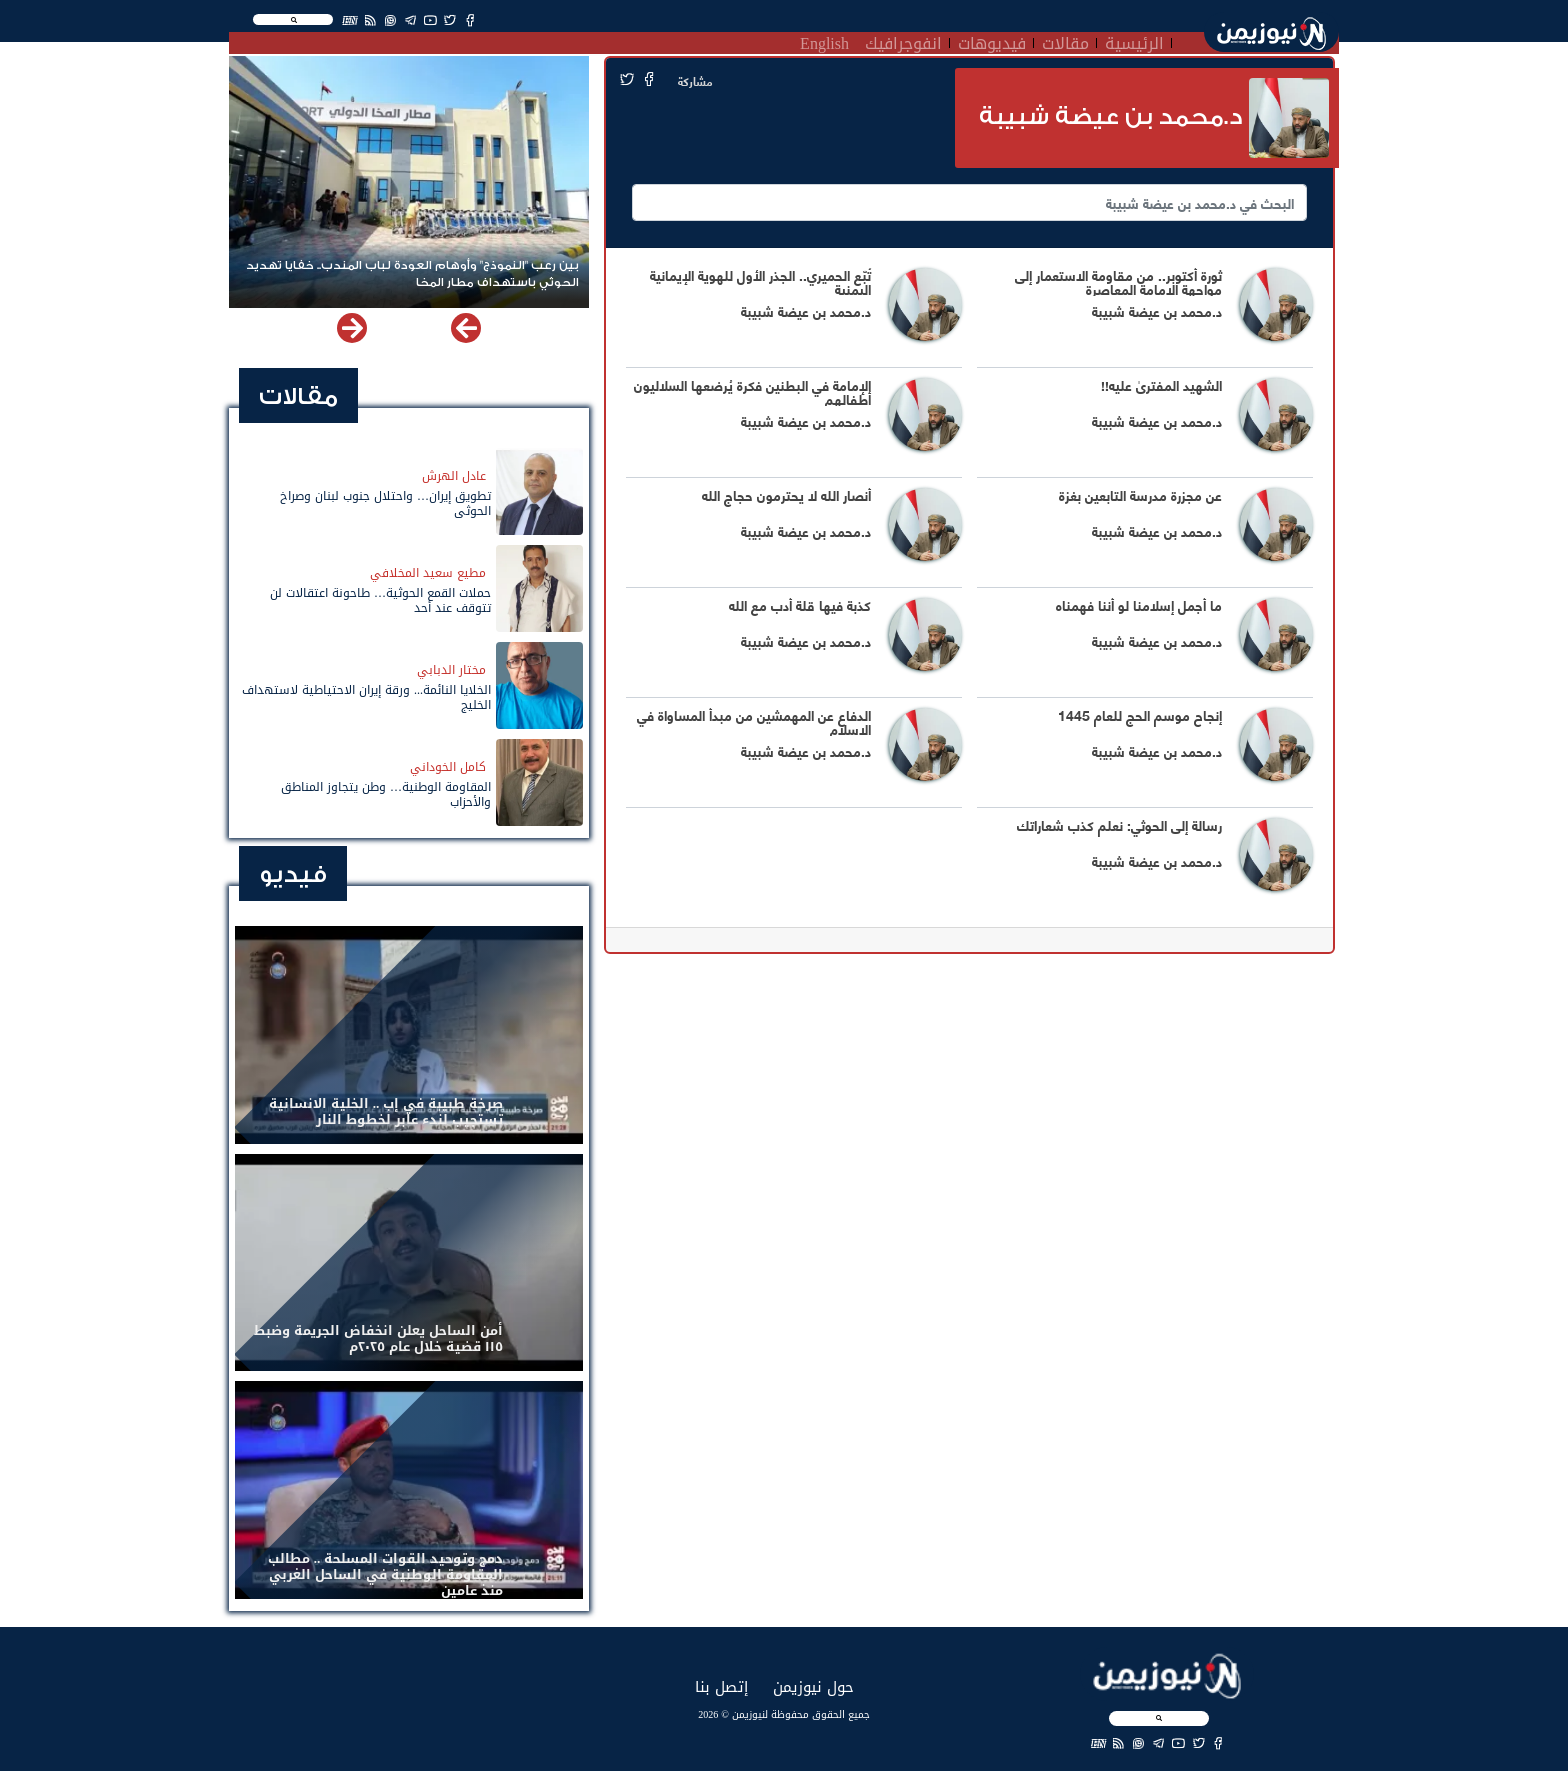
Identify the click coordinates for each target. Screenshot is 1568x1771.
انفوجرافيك (903, 41)
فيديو (293, 874)
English (824, 41)
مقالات (1065, 41)
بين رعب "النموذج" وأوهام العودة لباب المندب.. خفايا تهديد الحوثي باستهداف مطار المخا (412, 274)
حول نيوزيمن (813, 1686)
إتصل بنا (721, 1686)
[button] (352, 328)
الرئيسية (1134, 41)
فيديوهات (992, 41)
